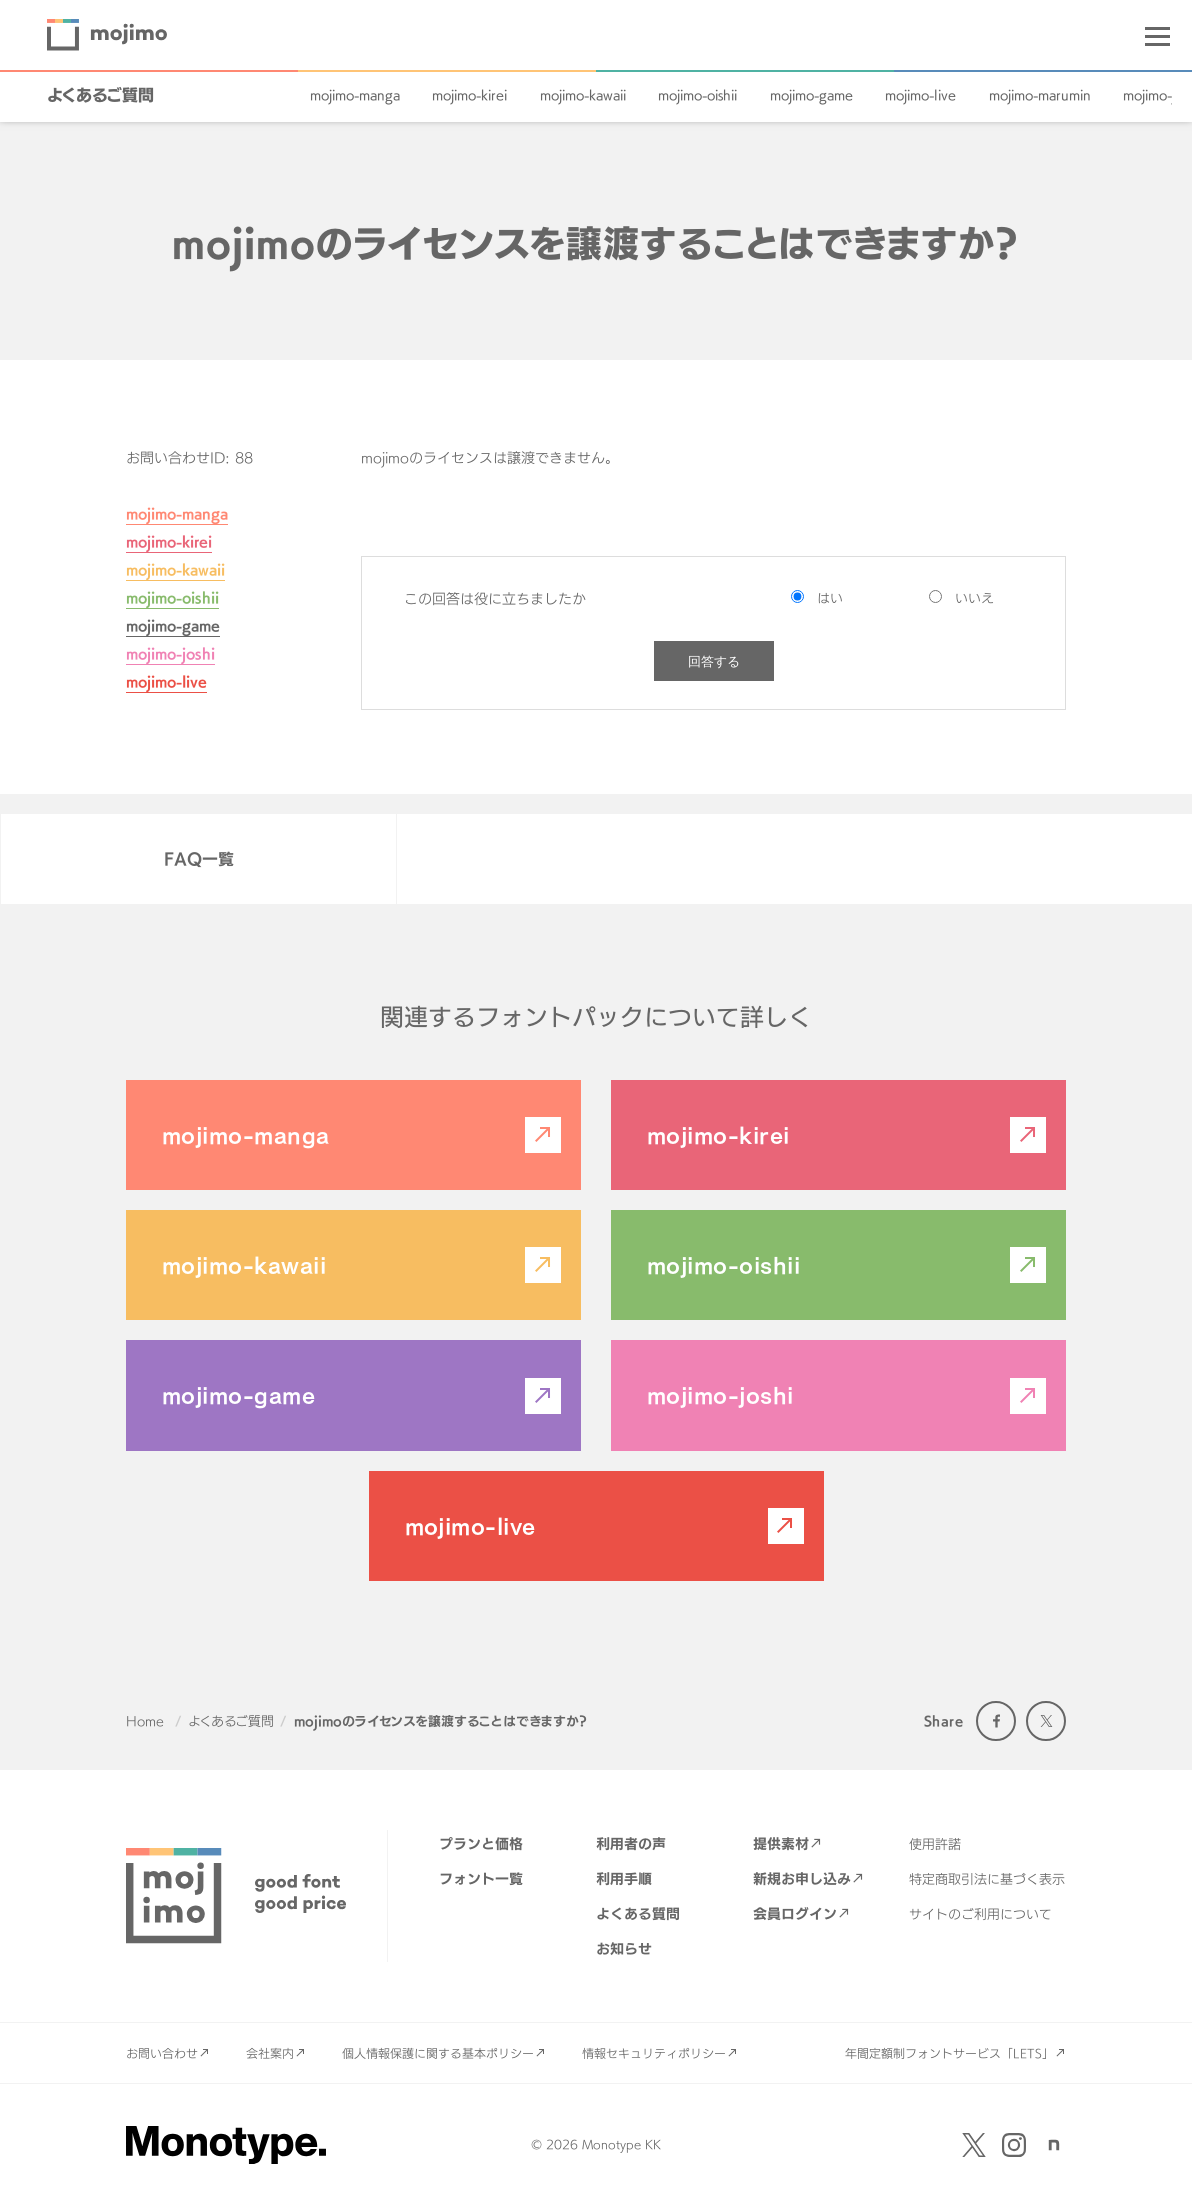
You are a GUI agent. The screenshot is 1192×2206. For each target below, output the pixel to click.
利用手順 (624, 1878)
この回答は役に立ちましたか (495, 598)
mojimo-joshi (170, 653)
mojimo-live (920, 95)
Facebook (996, 1721)
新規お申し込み (802, 1878)
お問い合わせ (162, 2053)
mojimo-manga (355, 95)
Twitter (1046, 1721)
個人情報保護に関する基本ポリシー (438, 2053)
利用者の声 (631, 1843)
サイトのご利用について (980, 1914)
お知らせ (624, 1948)
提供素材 (781, 1843)
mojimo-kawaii (583, 95)
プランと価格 (481, 1843)
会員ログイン (795, 1913)
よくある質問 (638, 1913)
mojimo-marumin (1040, 95)
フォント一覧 (481, 1878)
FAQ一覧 (199, 859)
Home (145, 1721)
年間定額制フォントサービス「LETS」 (949, 2053)
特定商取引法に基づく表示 (987, 1879)
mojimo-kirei (469, 95)
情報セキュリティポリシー (654, 2053)
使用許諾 (935, 1844)
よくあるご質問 (100, 95)
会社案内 (270, 2053)
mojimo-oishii (697, 95)
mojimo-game (811, 95)
